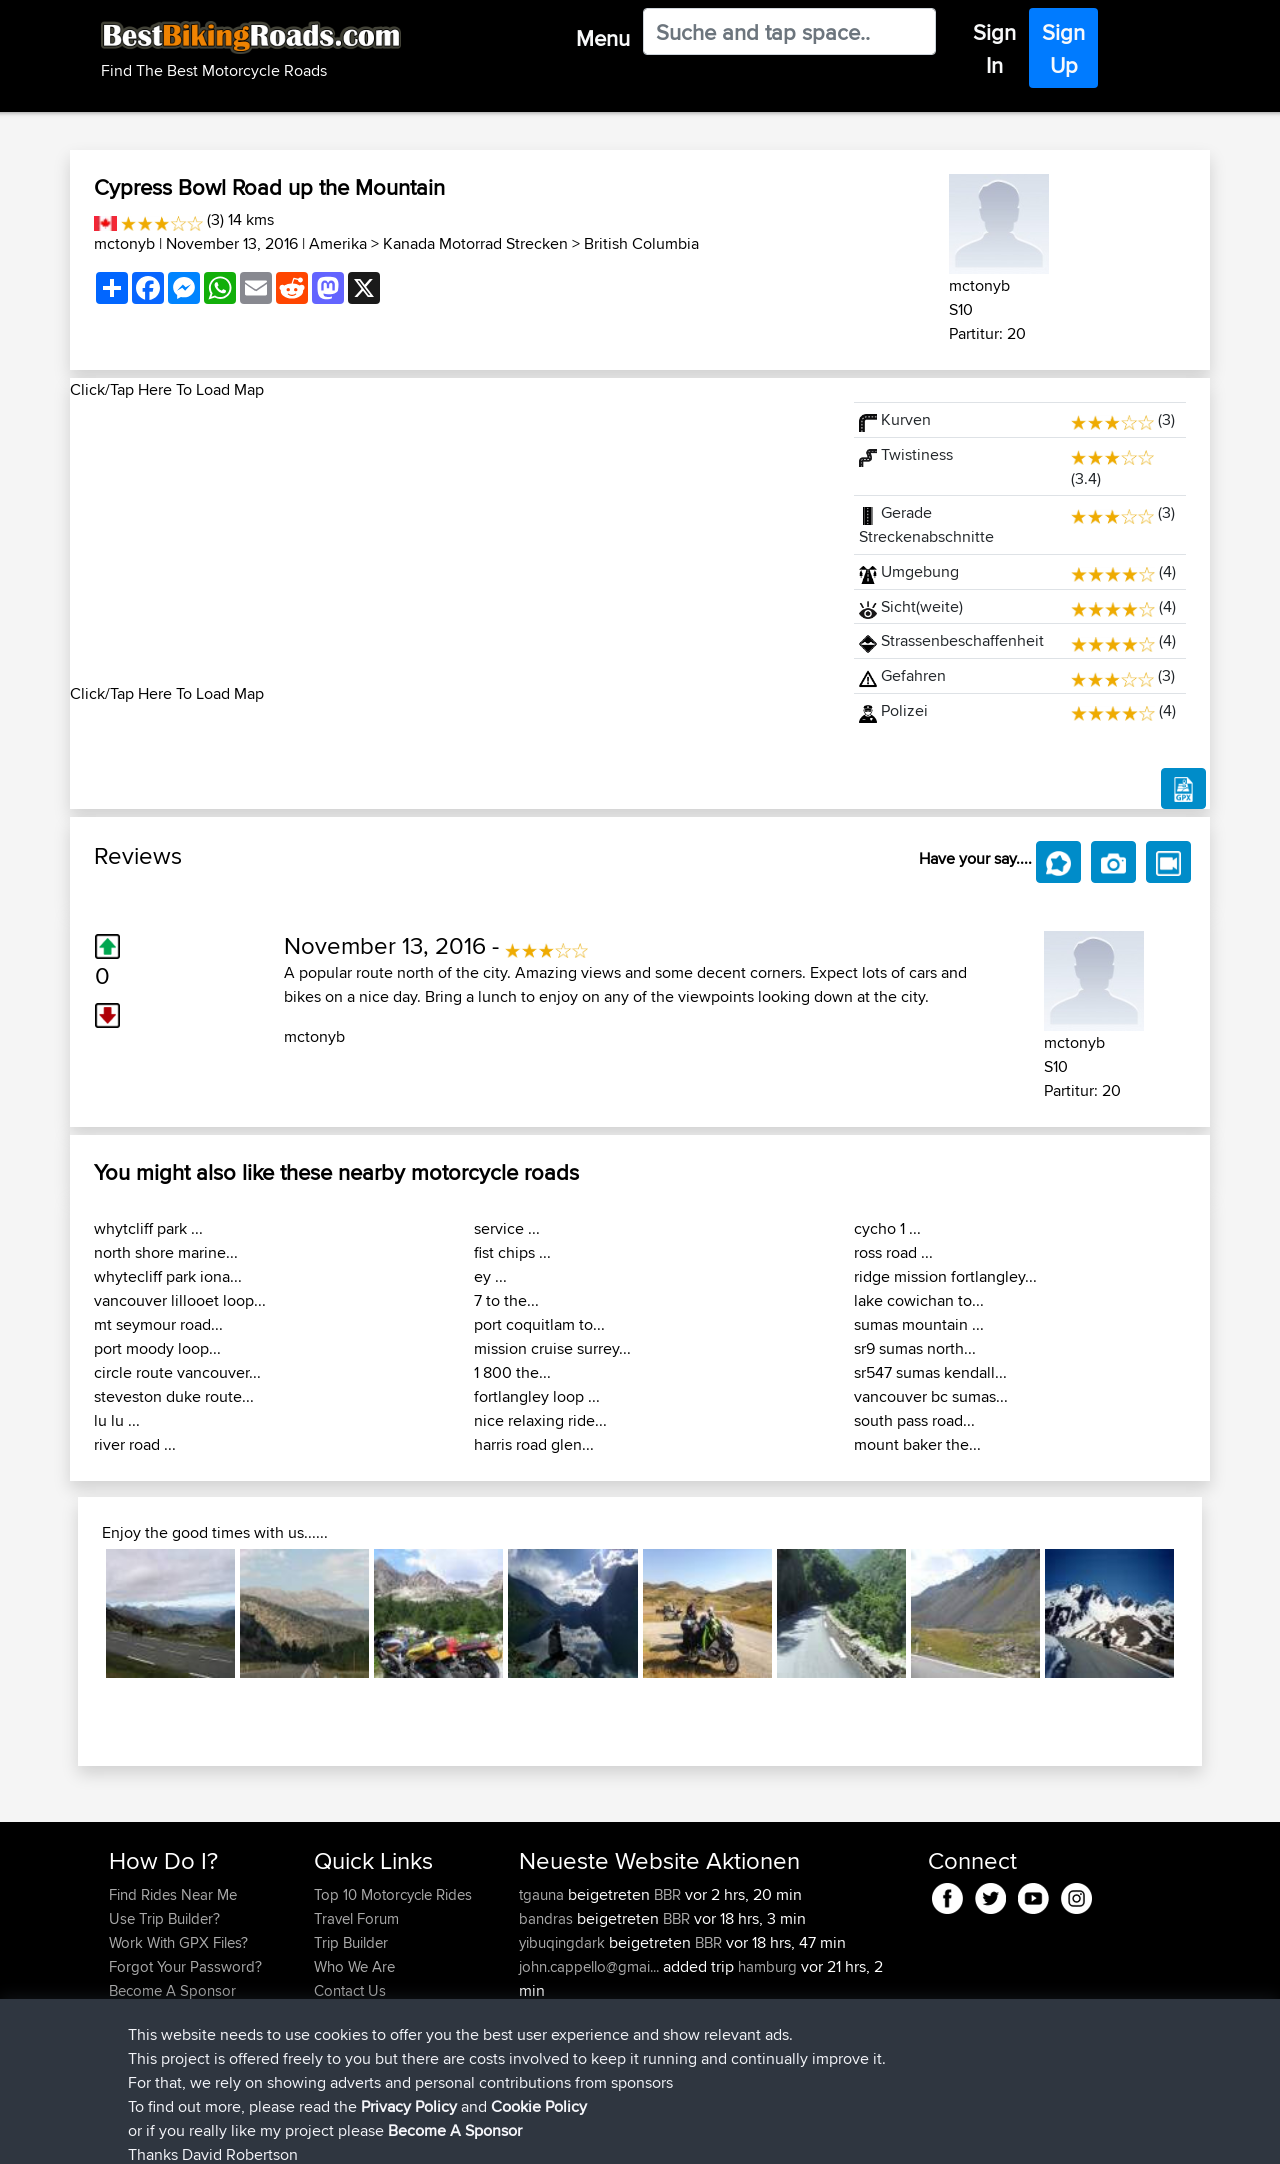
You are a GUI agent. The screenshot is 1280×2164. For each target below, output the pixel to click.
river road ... (135, 1444)
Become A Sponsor (172, 1990)
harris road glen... (534, 1444)
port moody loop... (157, 1348)
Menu (603, 38)
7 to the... (506, 1300)
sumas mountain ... (919, 1324)
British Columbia (641, 243)
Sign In (994, 48)
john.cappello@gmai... (589, 1966)
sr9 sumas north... (915, 1348)
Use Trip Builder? (164, 1918)
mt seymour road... (158, 1324)
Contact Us (350, 1990)
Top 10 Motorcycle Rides (393, 1894)
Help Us (340, 2014)
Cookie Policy (476, 2134)
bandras (548, 1918)
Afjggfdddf (556, 2038)
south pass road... (914, 1420)
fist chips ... (512, 1252)
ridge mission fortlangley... (945, 1276)
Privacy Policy (377, 2134)
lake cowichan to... (919, 1300)
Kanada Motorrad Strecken (475, 243)
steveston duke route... (174, 1396)
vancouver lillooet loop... (180, 1300)
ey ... (490, 1276)
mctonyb (124, 243)
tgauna (543, 1894)
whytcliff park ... (148, 1228)
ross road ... (893, 1252)
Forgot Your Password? (185, 1966)
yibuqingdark (564, 1942)
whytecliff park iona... (168, 1276)
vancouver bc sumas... (931, 1396)
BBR (667, 1894)
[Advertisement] (450, 542)
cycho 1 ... (887, 1228)
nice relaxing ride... (540, 1420)
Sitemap (295, 2134)
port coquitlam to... (539, 1324)
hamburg (767, 1966)
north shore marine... (166, 1252)
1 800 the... (512, 1372)
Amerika (338, 243)
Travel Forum (356, 1918)
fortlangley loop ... (537, 1396)
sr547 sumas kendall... (930, 1372)
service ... (507, 1228)
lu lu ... (117, 1420)
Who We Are (354, 1966)
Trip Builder (351, 1942)
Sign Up (1063, 48)
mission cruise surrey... (552, 1348)
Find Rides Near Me (173, 1894)
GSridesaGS (561, 2014)
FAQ (122, 2014)
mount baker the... (917, 1444)
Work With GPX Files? (178, 1942)
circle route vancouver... (177, 1372)
